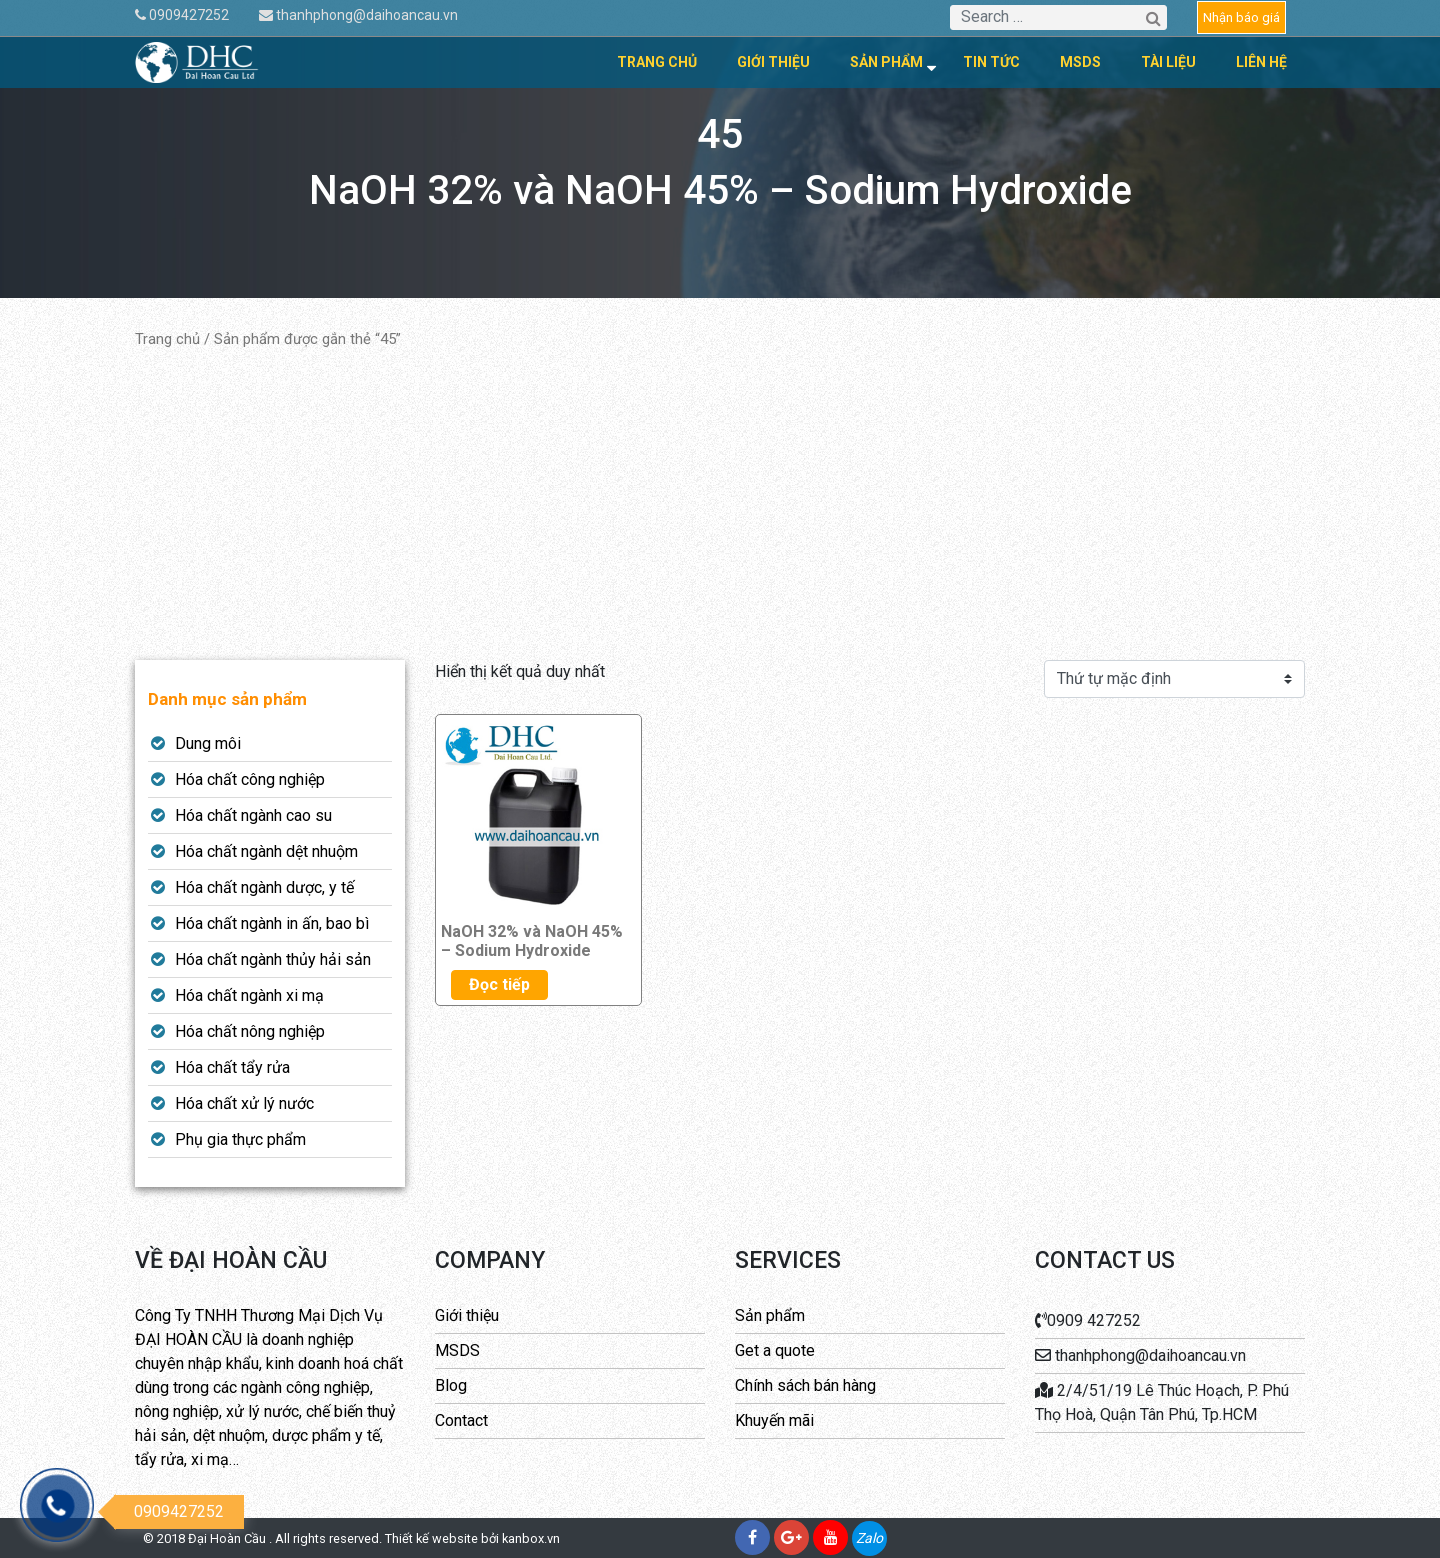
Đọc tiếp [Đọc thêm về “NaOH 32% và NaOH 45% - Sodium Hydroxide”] (499, 984)
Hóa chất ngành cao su (253, 815)
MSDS (1080, 62)
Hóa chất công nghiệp (250, 779)
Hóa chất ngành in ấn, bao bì (272, 923)
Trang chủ (657, 62)
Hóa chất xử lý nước (244, 1103)
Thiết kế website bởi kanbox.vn (472, 1538)
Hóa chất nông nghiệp (250, 1031)
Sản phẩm (886, 62)
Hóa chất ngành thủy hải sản (273, 959)
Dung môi (208, 743)
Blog (451, 1385)
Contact (461, 1420)
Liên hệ (1261, 62)
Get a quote (775, 1350)
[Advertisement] (720, 505)
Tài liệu (1168, 62)
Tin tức (991, 62)
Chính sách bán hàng (805, 1385)
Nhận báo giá (1241, 17)
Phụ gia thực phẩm (240, 1139)
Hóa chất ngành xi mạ (249, 995)
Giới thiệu (773, 62)
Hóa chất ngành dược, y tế (264, 887)
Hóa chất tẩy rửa (232, 1067)
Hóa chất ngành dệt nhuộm (266, 851)
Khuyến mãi (774, 1420)
